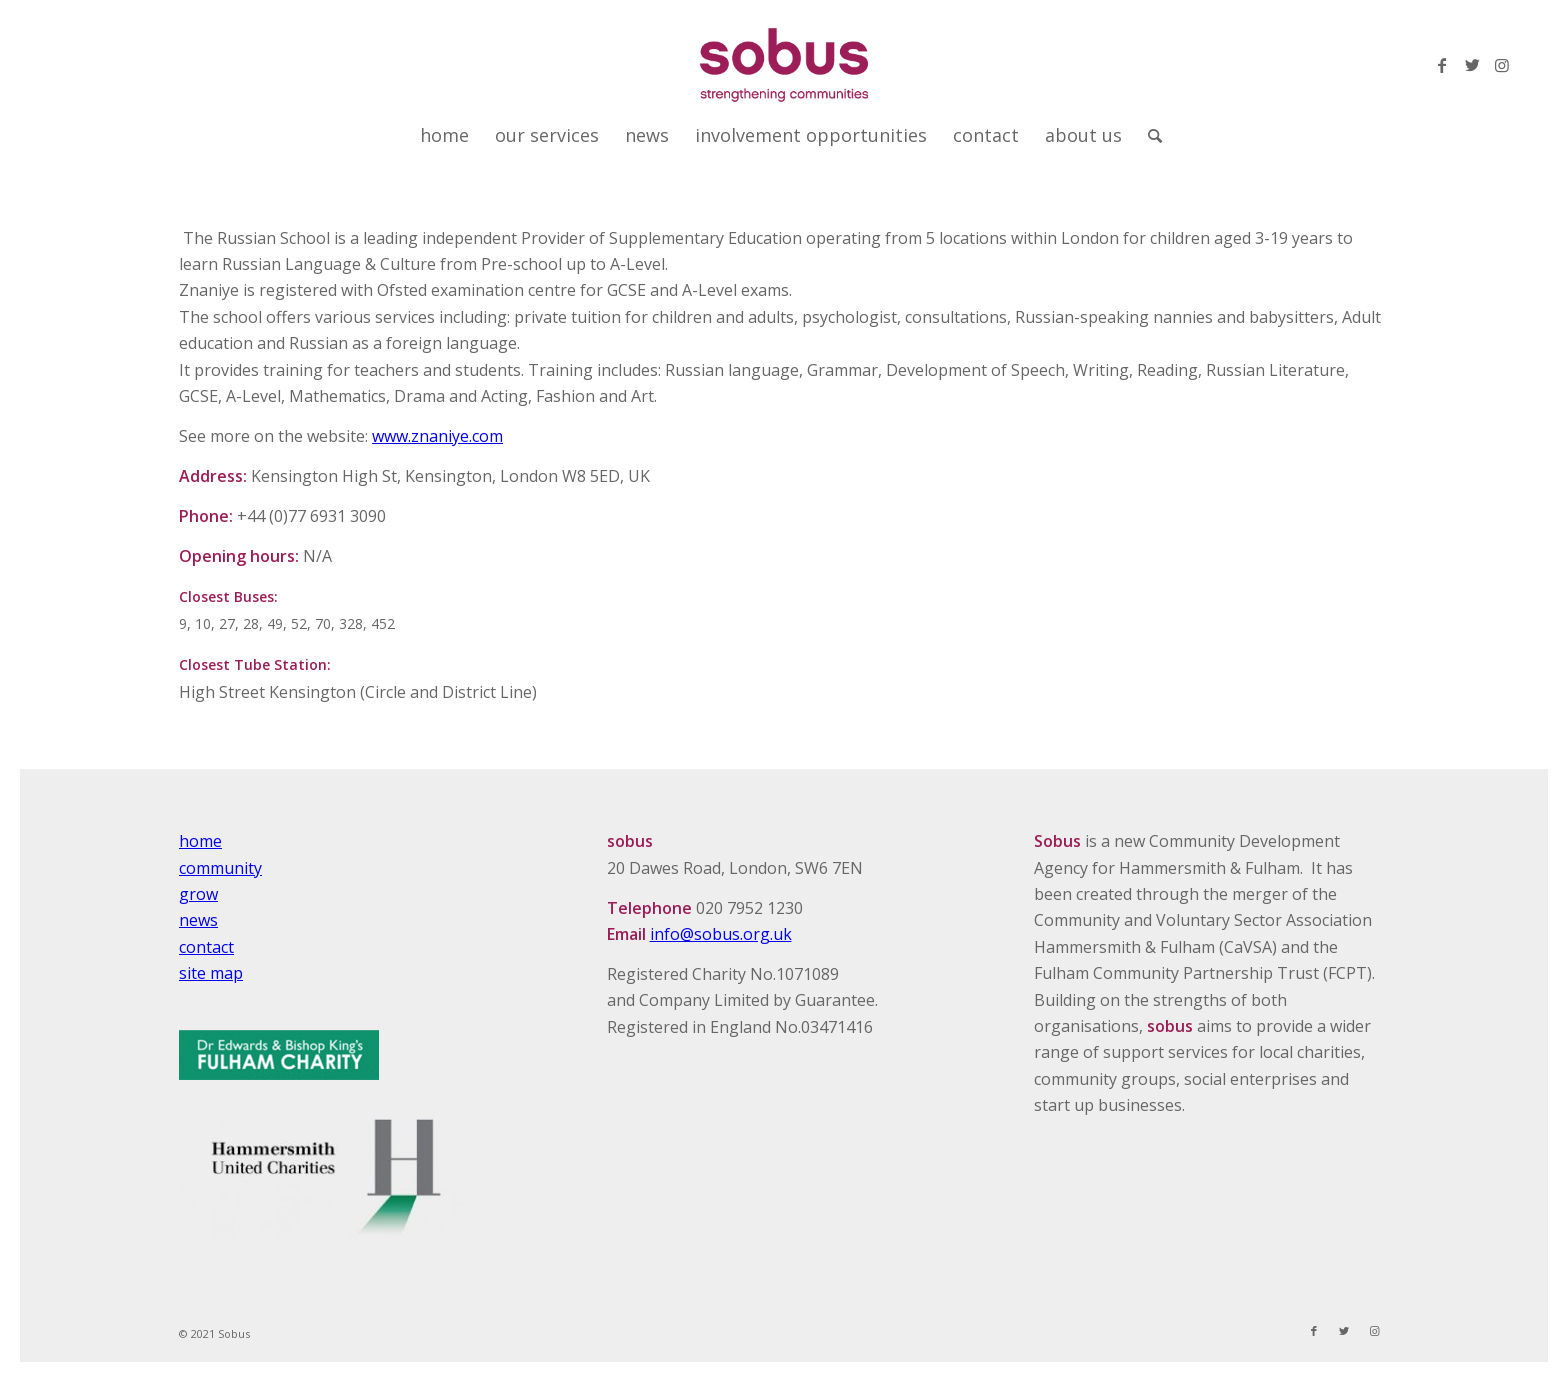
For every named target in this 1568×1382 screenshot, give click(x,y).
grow (198, 894)
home (200, 841)
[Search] (1148, 135)
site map (211, 973)
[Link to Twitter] (1472, 65)
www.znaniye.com (437, 436)
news (198, 920)
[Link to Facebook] (1442, 65)
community (220, 868)
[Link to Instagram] (1502, 65)
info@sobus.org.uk (721, 934)
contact (206, 947)
